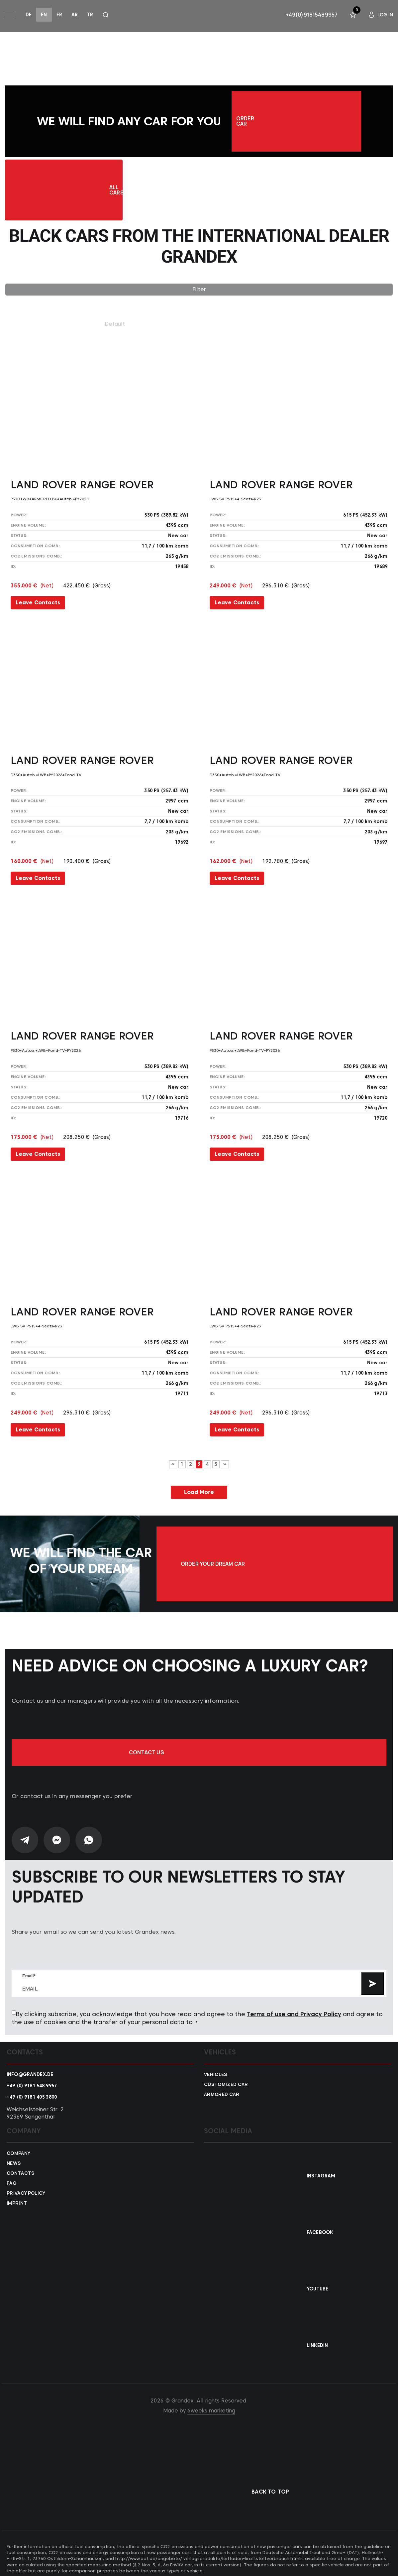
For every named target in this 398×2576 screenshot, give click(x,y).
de (29, 14)
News (14, 2158)
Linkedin (317, 2341)
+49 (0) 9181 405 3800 (32, 2092)
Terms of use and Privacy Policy (294, 2009)
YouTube (317, 2284)
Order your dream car (328, 1564)
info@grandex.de (30, 2070)
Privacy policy (26, 2188)
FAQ (11, 2178)
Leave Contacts (38, 607)
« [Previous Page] (173, 1469)
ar (74, 14)
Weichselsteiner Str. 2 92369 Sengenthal (35, 2109)
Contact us (199, 1748)
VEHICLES (215, 2070)
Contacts (21, 2168)
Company (18, 2149)
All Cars (97, 193)
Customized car (226, 2080)
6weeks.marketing (211, 2406)
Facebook (320, 2228)
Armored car (222, 2090)
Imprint (17, 2198)
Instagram (321, 2171)
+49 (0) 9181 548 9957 (32, 2081)
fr (59, 14)
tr (90, 14)
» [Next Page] (225, 1469)
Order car (296, 122)
